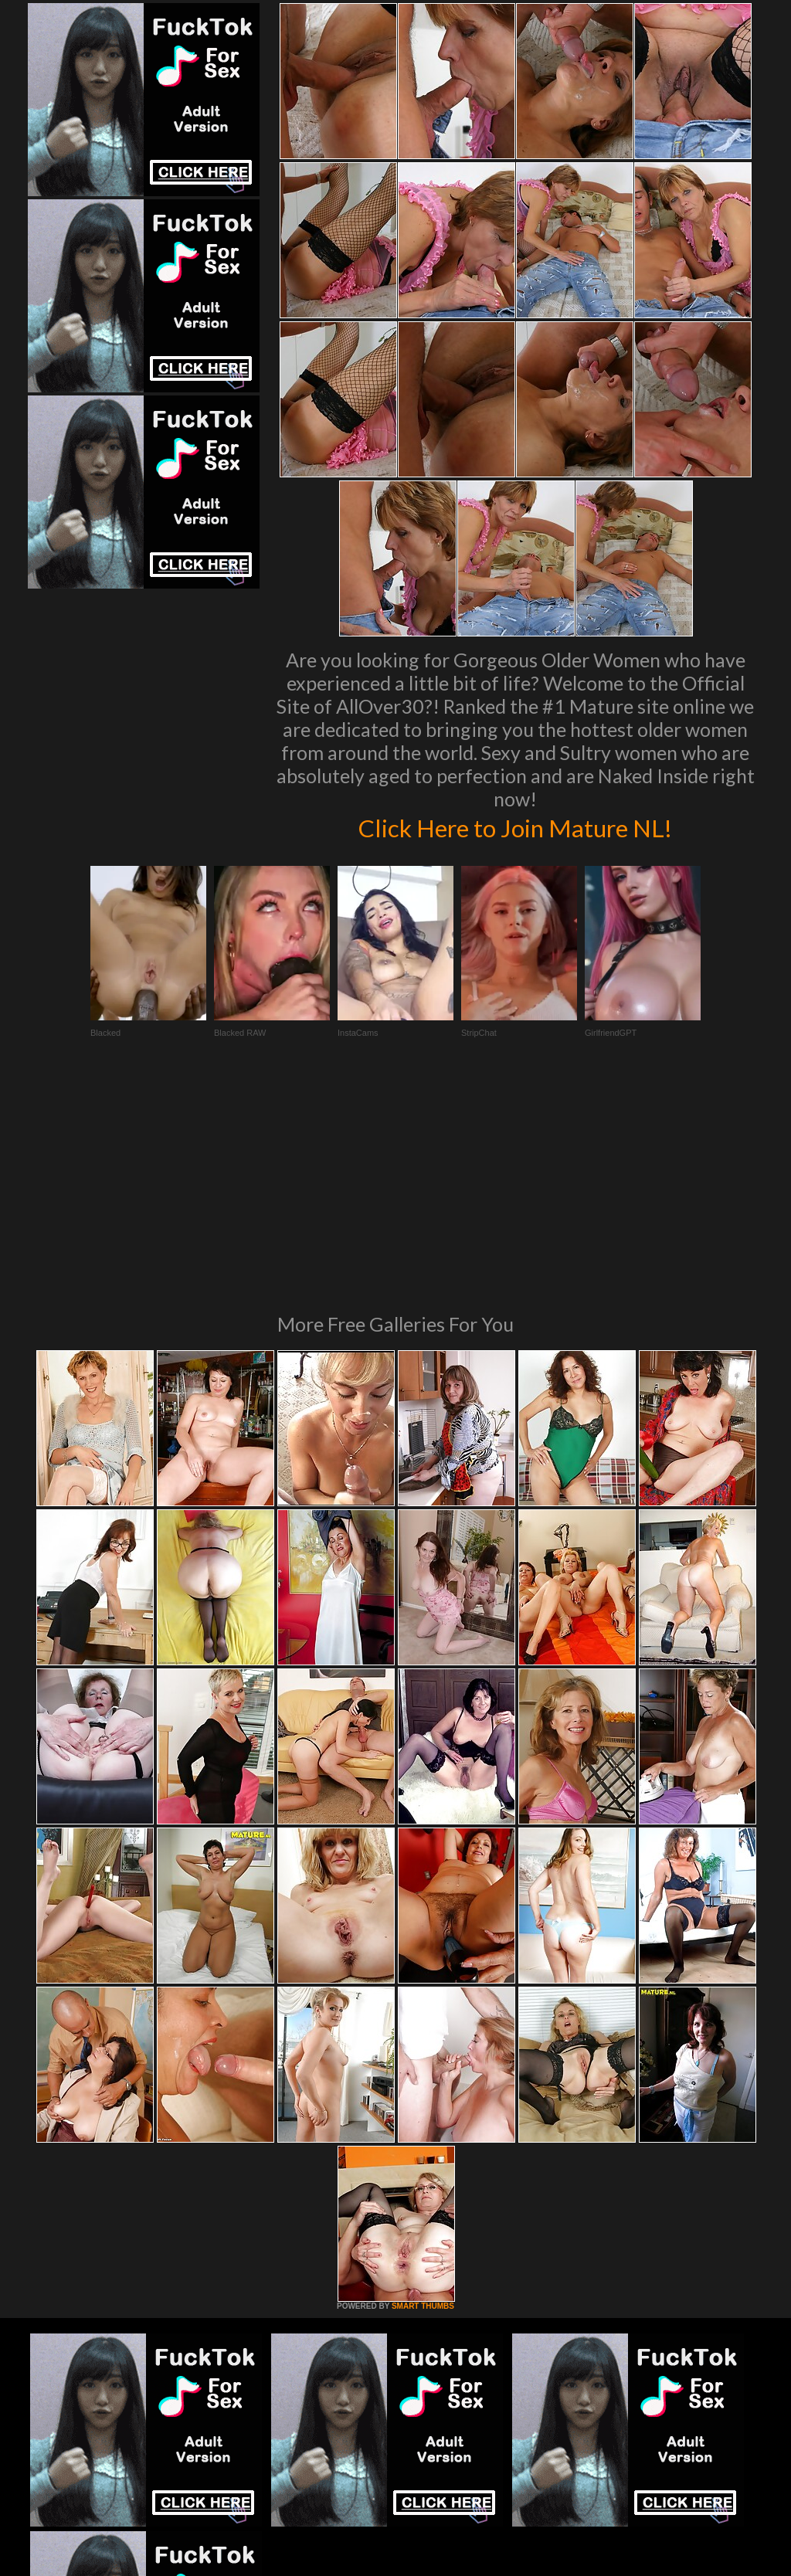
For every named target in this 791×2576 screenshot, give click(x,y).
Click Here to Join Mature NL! (515, 826)
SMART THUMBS (423, 2095)
